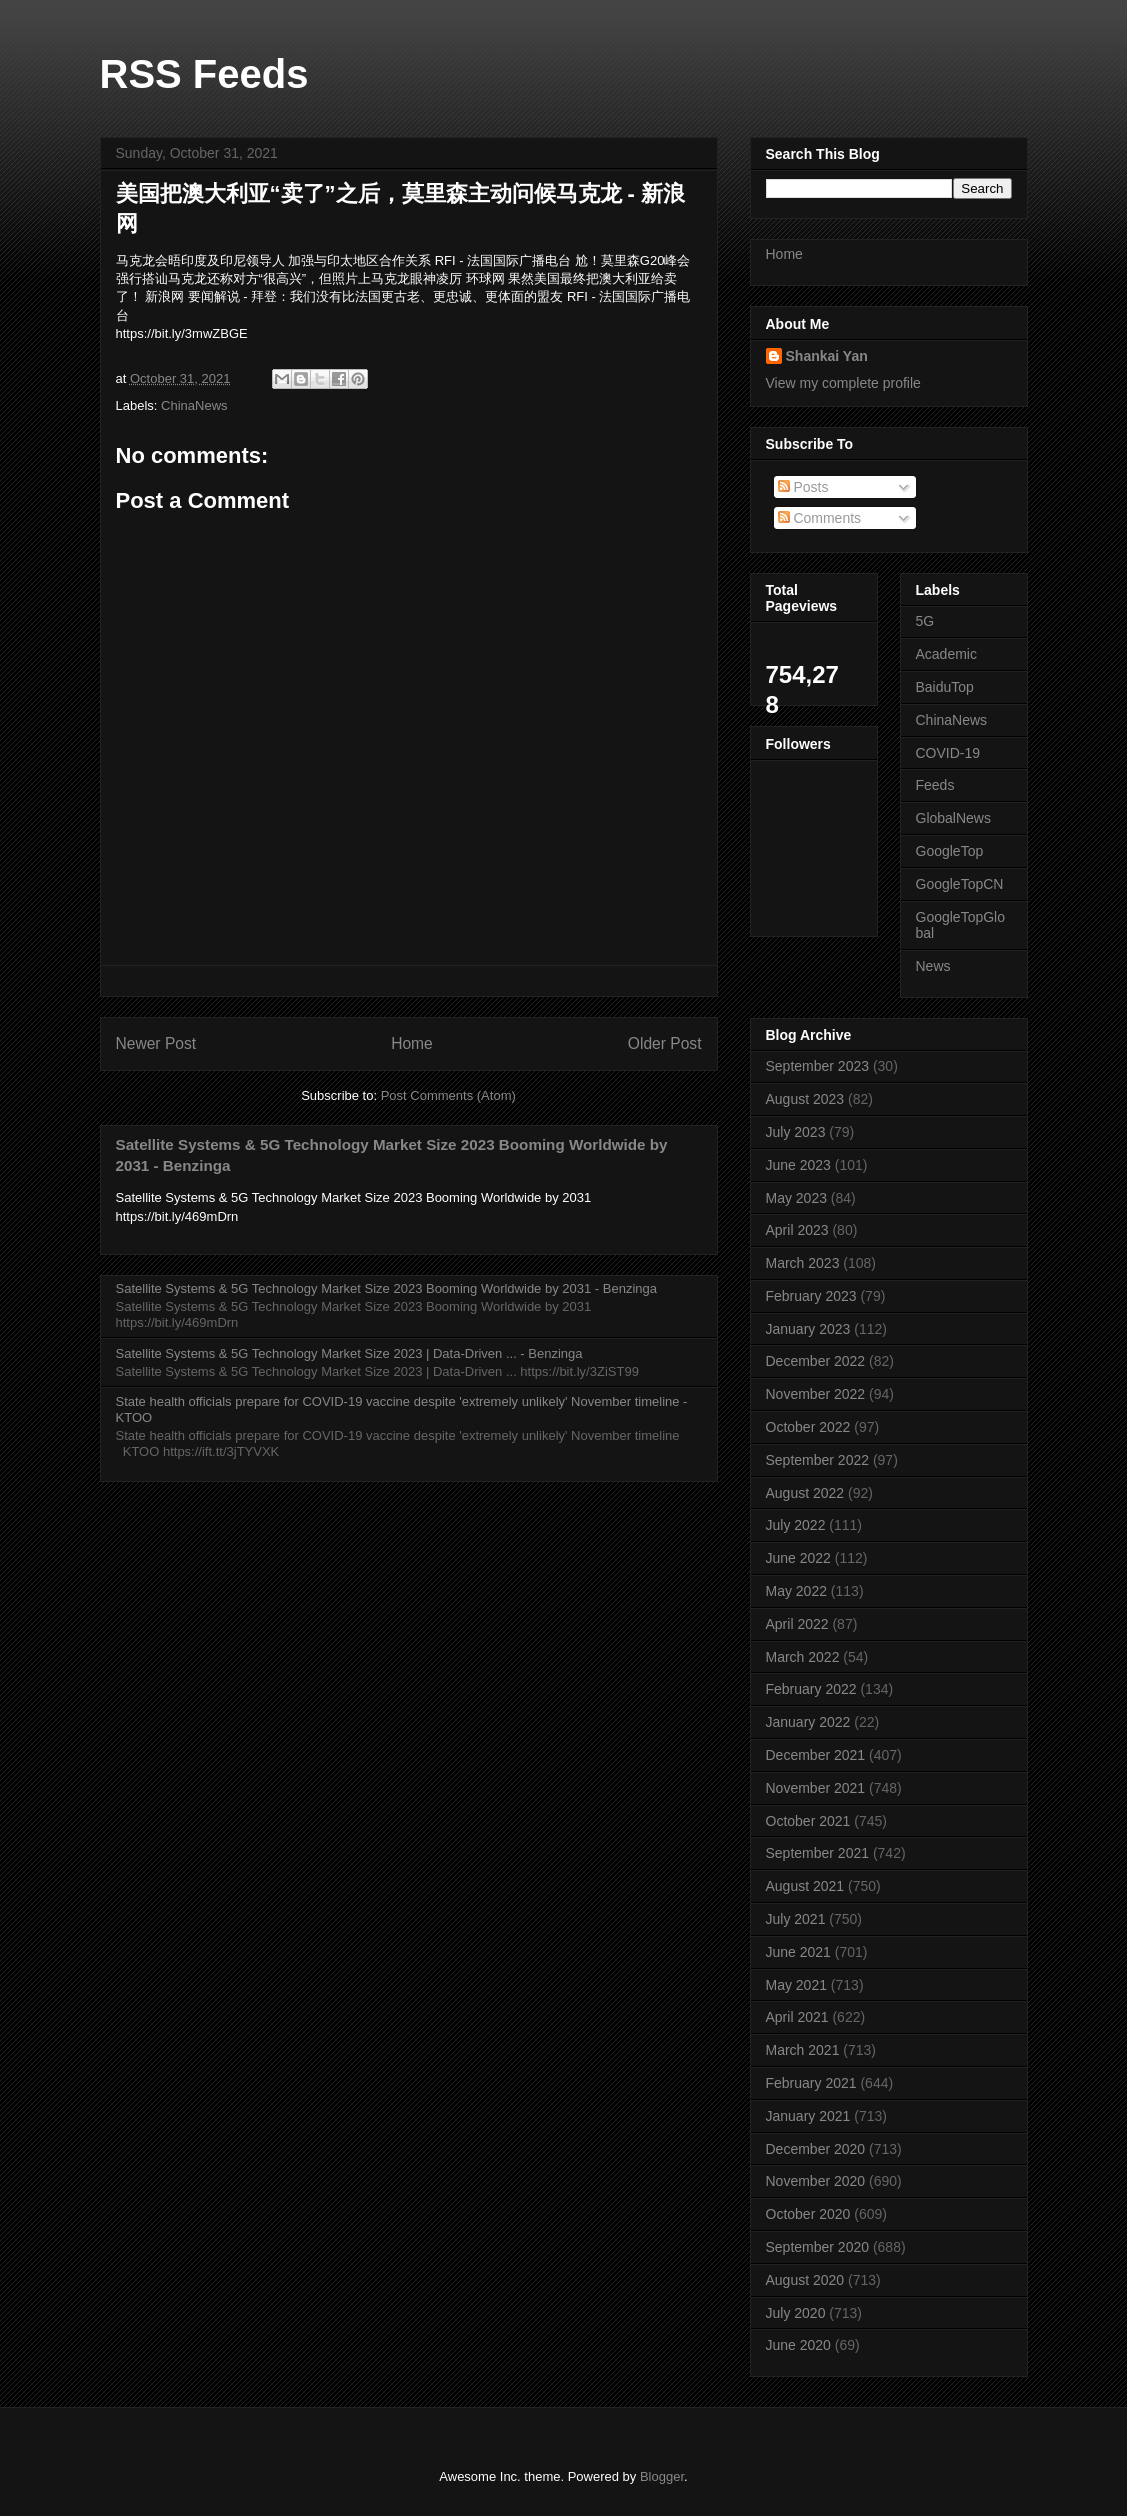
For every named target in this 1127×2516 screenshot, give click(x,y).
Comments (820, 518)
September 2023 (818, 1066)
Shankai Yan (827, 356)
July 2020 (796, 2313)
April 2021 (797, 2017)
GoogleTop (950, 851)
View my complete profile (843, 383)
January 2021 (808, 2116)
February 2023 (811, 1296)
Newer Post (156, 1043)
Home (412, 1043)
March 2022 (803, 1657)
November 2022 (816, 1394)
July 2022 (796, 1525)
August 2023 (805, 1099)
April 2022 (797, 1624)
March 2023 (803, 1263)
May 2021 (796, 1985)
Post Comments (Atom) (448, 1095)
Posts (803, 487)
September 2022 (818, 1460)
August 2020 (805, 2280)
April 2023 (797, 1230)
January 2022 (808, 1722)
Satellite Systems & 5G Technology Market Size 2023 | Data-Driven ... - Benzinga (349, 1353)
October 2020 (808, 2214)
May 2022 (796, 1591)
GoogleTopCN (960, 884)
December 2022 (816, 1361)
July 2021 (796, 1919)
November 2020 (816, 2181)
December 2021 (816, 1755)
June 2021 (798, 1952)
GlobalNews (953, 818)
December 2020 (816, 2149)
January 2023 (808, 1329)
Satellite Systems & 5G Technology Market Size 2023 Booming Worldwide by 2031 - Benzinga (386, 1288)
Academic (946, 654)
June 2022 (798, 1558)
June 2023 (798, 1165)
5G (925, 621)
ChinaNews (194, 405)
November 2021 (816, 1788)
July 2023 (796, 1132)
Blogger (662, 2476)
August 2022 (805, 1493)
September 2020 (818, 2247)
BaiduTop (945, 687)
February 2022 (811, 1689)
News (933, 966)
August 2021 (805, 1886)
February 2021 (811, 2083)
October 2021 (808, 1821)
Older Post (665, 1043)
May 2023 (796, 1198)
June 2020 (798, 2345)
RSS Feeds (204, 74)
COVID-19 (948, 753)
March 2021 (803, 2050)
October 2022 (808, 1427)
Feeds (935, 785)
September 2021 (818, 1853)
